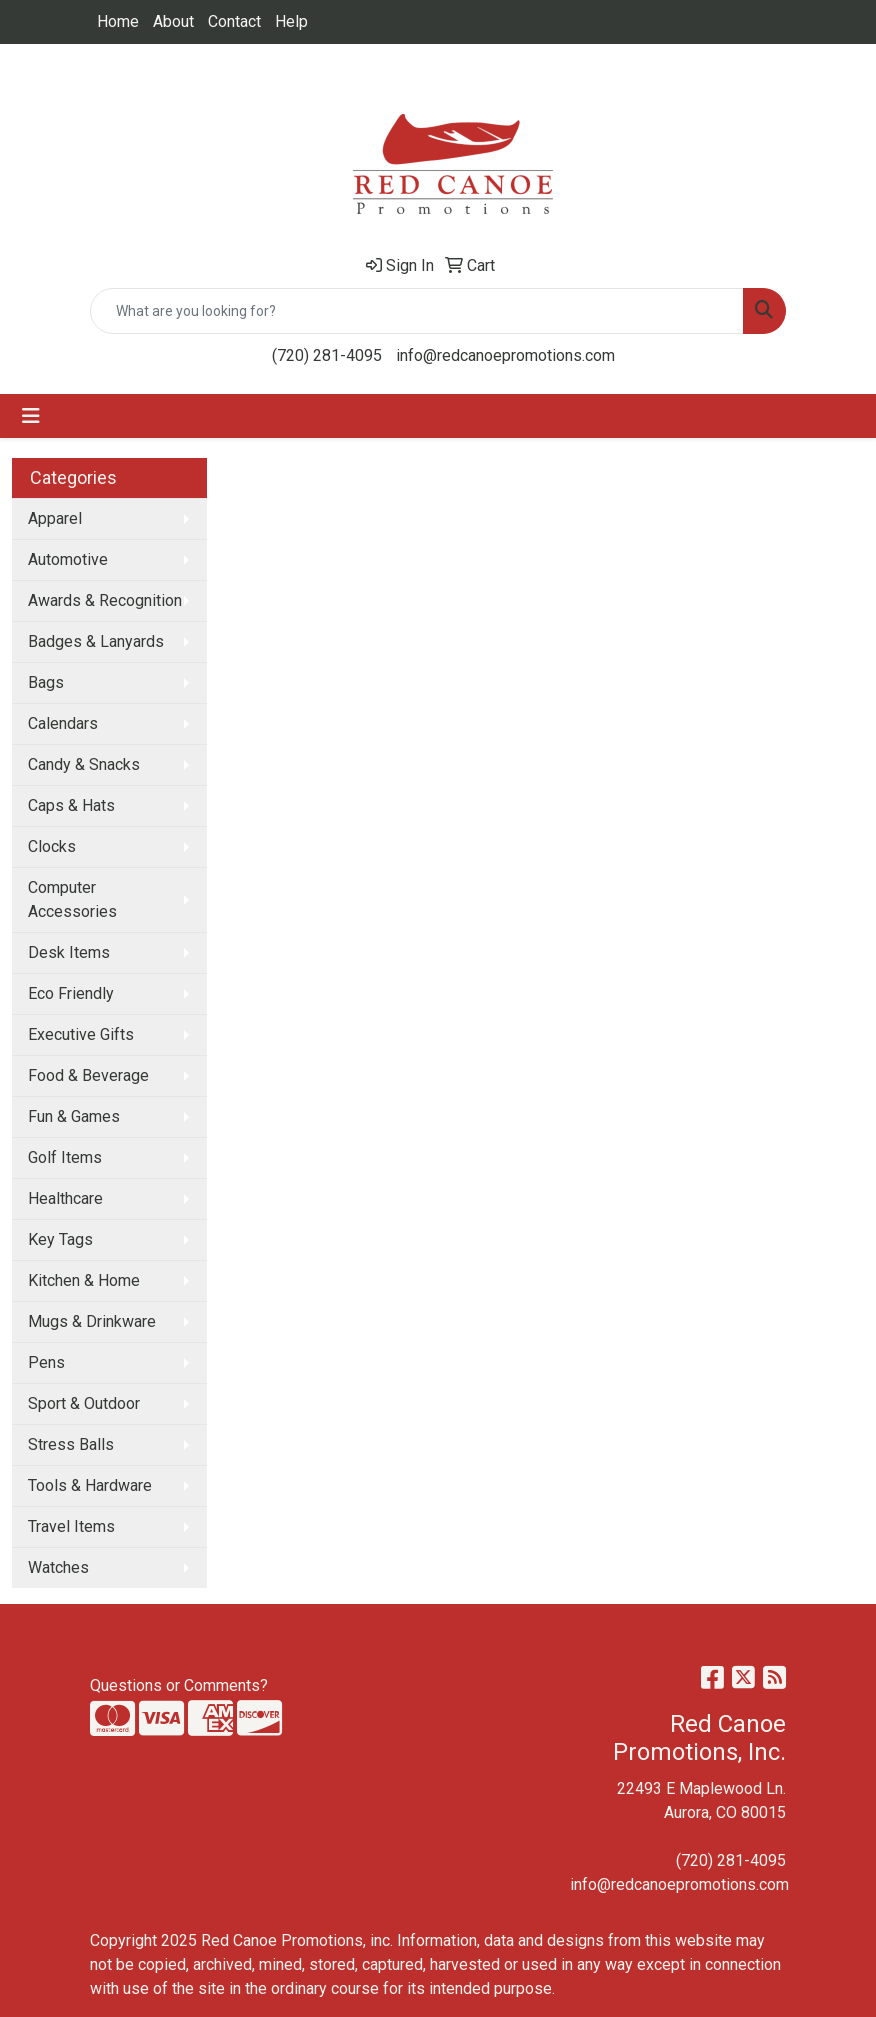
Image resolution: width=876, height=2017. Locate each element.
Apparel (55, 518)
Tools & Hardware (90, 1485)
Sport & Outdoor (84, 1403)
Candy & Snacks (84, 764)
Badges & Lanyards (96, 641)
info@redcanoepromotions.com (505, 355)
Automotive (68, 559)
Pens (46, 1362)
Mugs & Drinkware (92, 1321)
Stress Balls (71, 1444)
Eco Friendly (71, 993)
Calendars (63, 723)
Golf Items (65, 1157)
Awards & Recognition (105, 600)
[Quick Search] (417, 311)
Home (118, 21)
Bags (46, 682)
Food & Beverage (88, 1075)
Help (291, 21)
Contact (234, 21)
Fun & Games (74, 1116)
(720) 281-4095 (327, 355)
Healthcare (65, 1198)
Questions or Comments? (179, 1685)
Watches (58, 1567)
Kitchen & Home (84, 1280)
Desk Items (69, 952)
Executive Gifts (81, 1034)
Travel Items (71, 1526)
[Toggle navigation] (31, 416)
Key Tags (60, 1239)
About (173, 21)
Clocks (52, 846)
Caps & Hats (71, 805)
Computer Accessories (72, 899)
